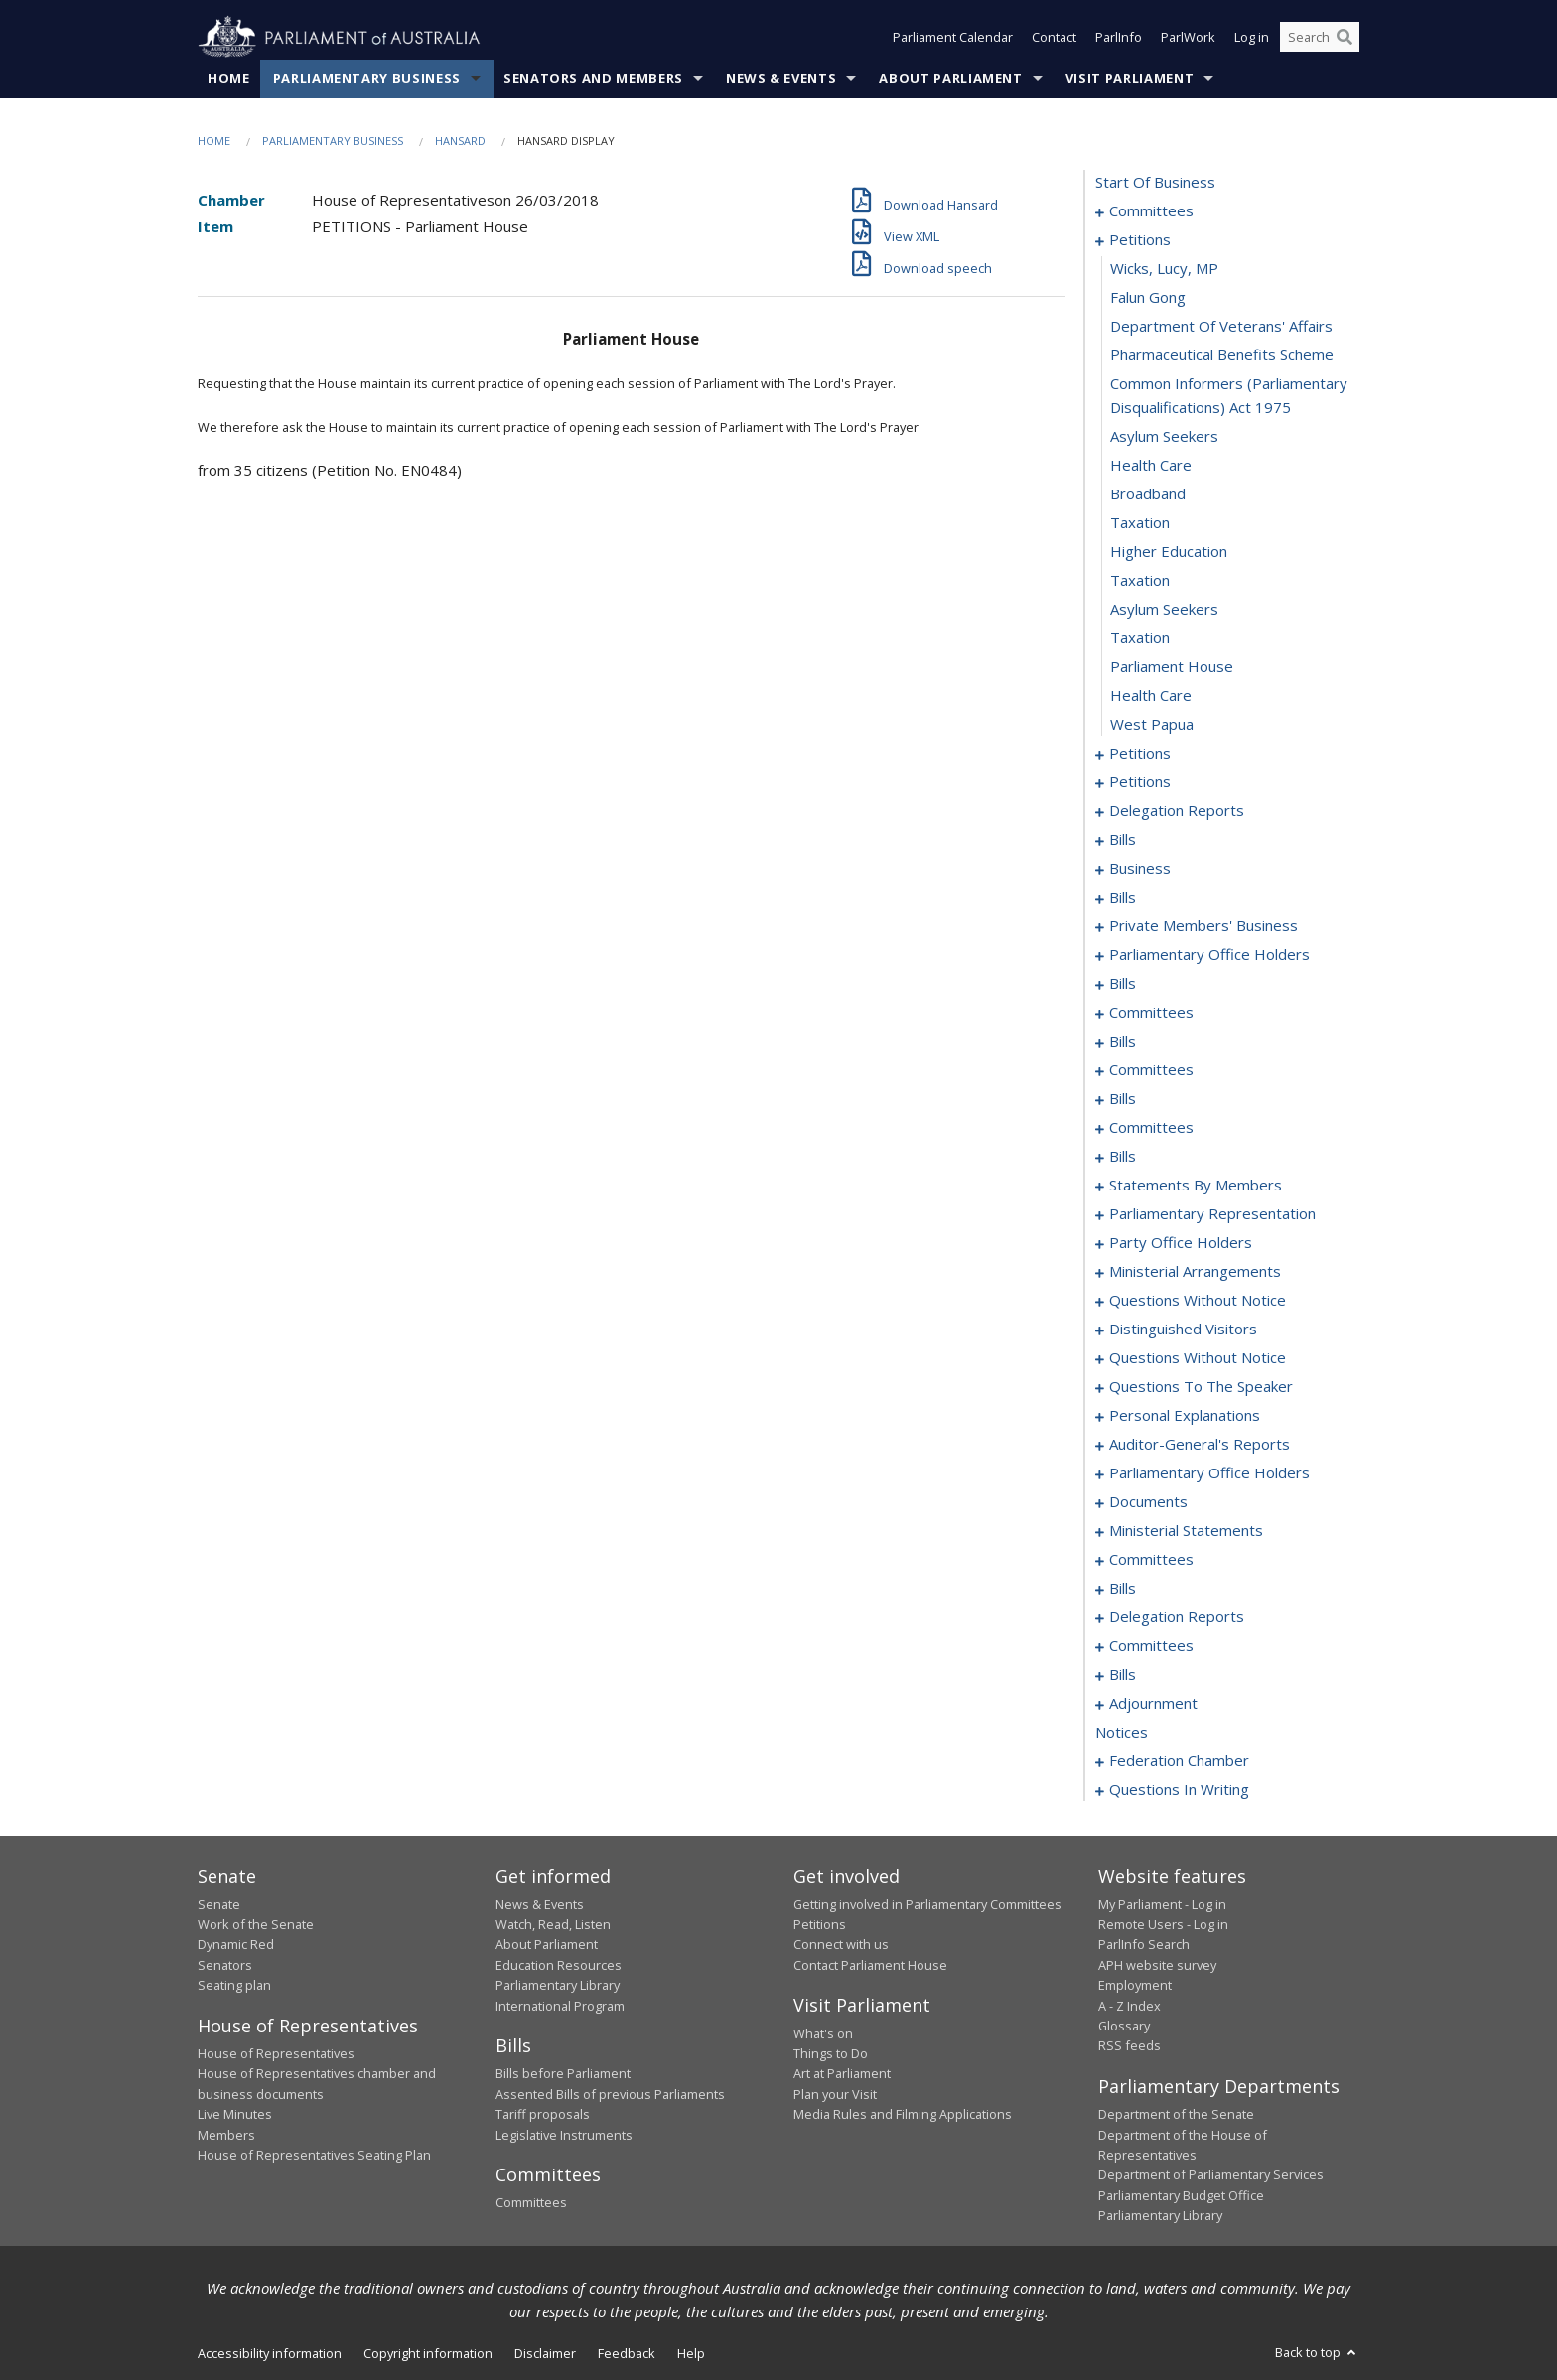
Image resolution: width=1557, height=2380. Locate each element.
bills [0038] (1122, 840)
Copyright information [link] (428, 2353)
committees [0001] (1151, 211)
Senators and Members (593, 78)
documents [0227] (1148, 1502)
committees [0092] (1151, 1070)
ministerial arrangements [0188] (1195, 1272)
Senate (219, 1904)
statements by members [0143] (1195, 1185)
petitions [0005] (1140, 240)
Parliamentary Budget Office (1181, 2195)
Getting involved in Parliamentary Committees (927, 1904)
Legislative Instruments (564, 2135)
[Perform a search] (1344, 38)
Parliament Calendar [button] (953, 38)
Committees (531, 2203)
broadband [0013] (1148, 494)
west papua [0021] (1152, 725)
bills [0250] (1122, 1675)
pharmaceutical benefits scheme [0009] (1222, 355)
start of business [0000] (1155, 183)
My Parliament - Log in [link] (1162, 1904)
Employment (1135, 1986)
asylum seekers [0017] (1164, 610)
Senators (225, 1965)
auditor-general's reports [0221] (1199, 1445)
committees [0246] (1151, 1646)
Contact (1054, 38)
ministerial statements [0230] (1186, 1531)
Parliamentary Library (557, 1986)
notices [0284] (1121, 1733)
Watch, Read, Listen (553, 1924)
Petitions (819, 1924)
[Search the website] (1319, 38)
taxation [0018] (1140, 638)
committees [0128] (1151, 1128)
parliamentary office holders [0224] (1209, 1473)
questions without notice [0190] (1197, 1301)
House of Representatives (276, 2053)
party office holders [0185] (1180, 1243)
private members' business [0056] (1203, 926)
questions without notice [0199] (1197, 1358)
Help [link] (691, 2353)
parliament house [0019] (1171, 667)
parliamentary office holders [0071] (1209, 955)
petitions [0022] (1140, 754)
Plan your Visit (835, 2094)
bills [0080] (1122, 984)
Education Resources (558, 1965)
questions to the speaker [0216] (1201, 1387)
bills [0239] (1122, 1589)
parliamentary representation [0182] (1212, 1214)
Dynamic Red (236, 1945)
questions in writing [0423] (1179, 1790)
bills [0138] (1122, 1157)
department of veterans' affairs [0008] (1221, 327)
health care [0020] (1151, 696)
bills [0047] (1122, 898)
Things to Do (830, 2053)
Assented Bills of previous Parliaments (610, 2094)
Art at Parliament (842, 2074)
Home (229, 78)
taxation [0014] (1140, 523)
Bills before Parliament (563, 2074)
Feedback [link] (626, 2353)
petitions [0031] (1140, 782)
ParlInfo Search (1144, 1945)
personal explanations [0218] (1184, 1416)
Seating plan (234, 1986)
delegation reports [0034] (1176, 811)
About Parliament (950, 78)
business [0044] (1140, 869)
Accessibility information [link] (270, 2353)
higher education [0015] (1168, 552)
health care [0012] (1151, 466)
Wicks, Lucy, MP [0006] (1164, 269)
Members (226, 2135)
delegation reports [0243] (1176, 1617)
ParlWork (1188, 38)
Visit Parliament (1129, 78)
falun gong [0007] (1148, 298)
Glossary (1124, 2025)
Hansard (460, 140)
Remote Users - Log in (1163, 1924)
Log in (1251, 38)
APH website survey (1157, 1965)
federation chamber (1179, 1761)
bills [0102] (1122, 1099)
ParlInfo (1118, 38)
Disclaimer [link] (545, 2353)
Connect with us (841, 1945)
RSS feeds (1129, 2046)
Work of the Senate (256, 1924)
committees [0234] (1151, 1560)
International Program (560, 2006)
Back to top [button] (1317, 2352)
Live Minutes (235, 2115)
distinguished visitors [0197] (1183, 1329)
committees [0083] (1151, 1013)
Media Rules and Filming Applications (902, 2115)
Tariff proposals (542, 2115)
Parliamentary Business (367, 78)
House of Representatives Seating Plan (314, 2155)
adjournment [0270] (1153, 1704)
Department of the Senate (1176, 2115)
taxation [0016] (1140, 581)
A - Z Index (1129, 2006)
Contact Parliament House (870, 1965)
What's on (823, 2033)
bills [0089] (1122, 1041)
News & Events (781, 78)
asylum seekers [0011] (1164, 437)
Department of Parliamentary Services (1211, 2175)
